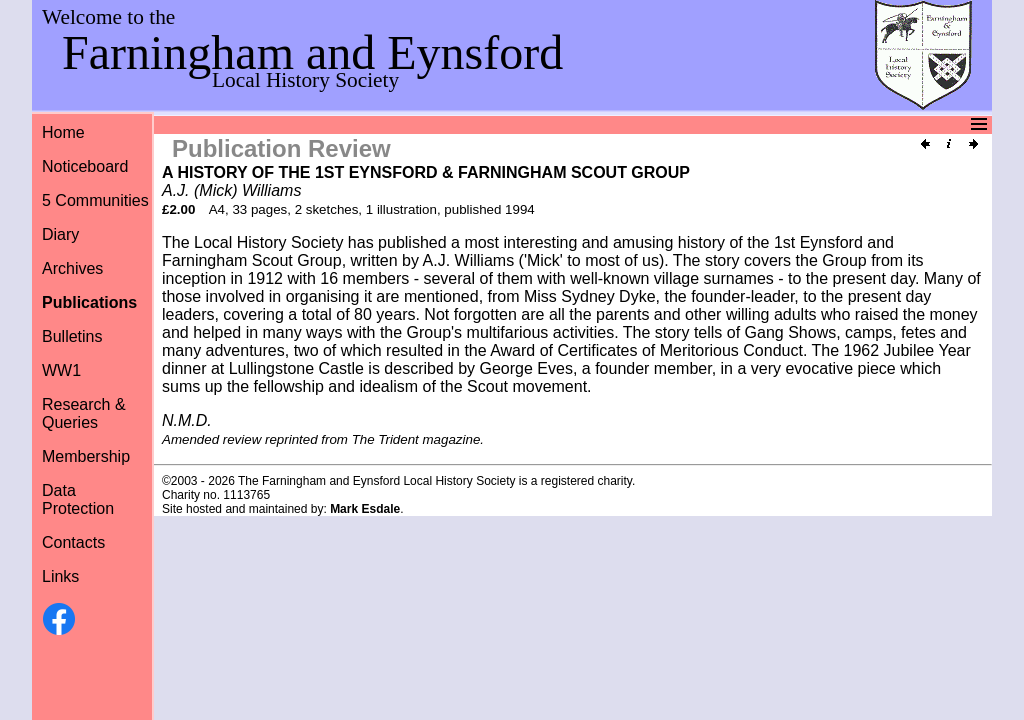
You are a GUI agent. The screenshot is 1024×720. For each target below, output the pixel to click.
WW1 (61, 370)
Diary (60, 234)
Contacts (73, 542)
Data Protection (78, 499)
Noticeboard (85, 166)
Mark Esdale (365, 509)
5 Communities (95, 200)
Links (60, 576)
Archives (72, 268)
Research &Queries (84, 413)
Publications (89, 302)
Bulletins (72, 336)
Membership (86, 456)
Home (63, 132)
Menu (509, 124)
